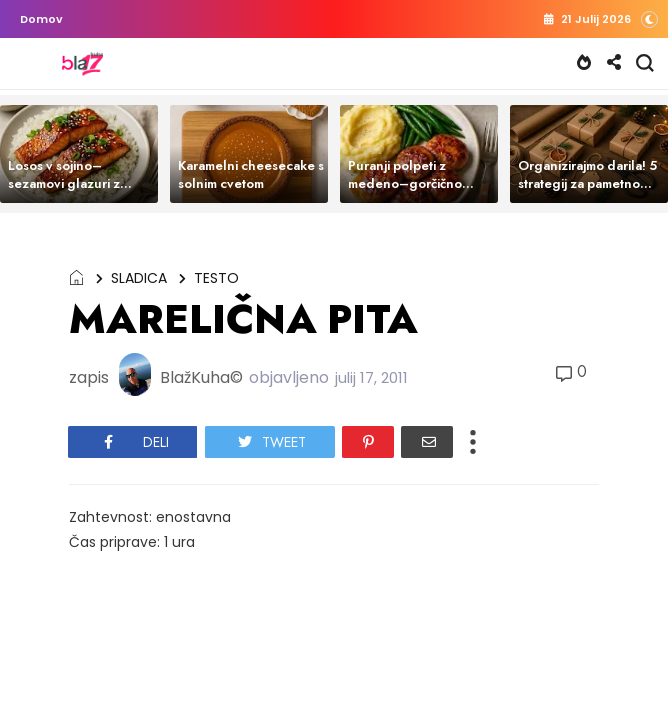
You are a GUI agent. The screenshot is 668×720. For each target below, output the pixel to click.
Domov (41, 19)
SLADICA (139, 278)
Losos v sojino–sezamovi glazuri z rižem (64, 183)
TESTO (216, 278)
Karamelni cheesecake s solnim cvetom (251, 174)
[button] (649, 18)
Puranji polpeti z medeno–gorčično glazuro (405, 183)
